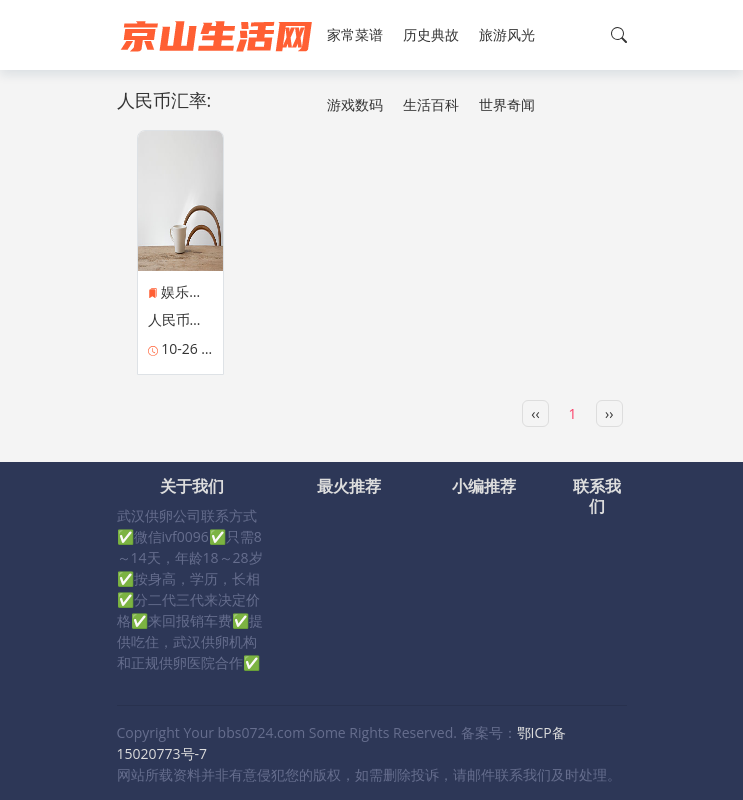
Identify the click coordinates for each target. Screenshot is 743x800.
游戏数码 (355, 104)
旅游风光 (507, 34)
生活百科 (431, 104)
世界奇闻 (507, 104)
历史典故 (431, 34)
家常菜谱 (355, 34)
